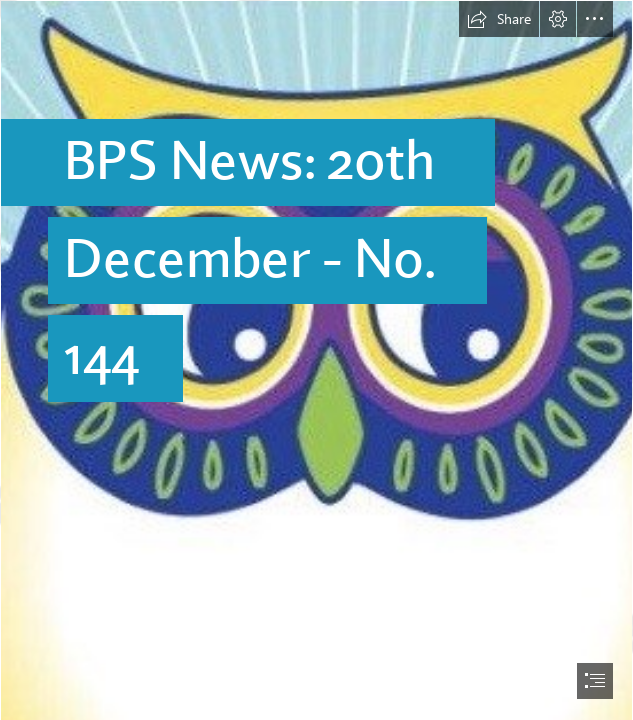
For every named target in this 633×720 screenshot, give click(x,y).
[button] (499, 19)
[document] (316, 360)
